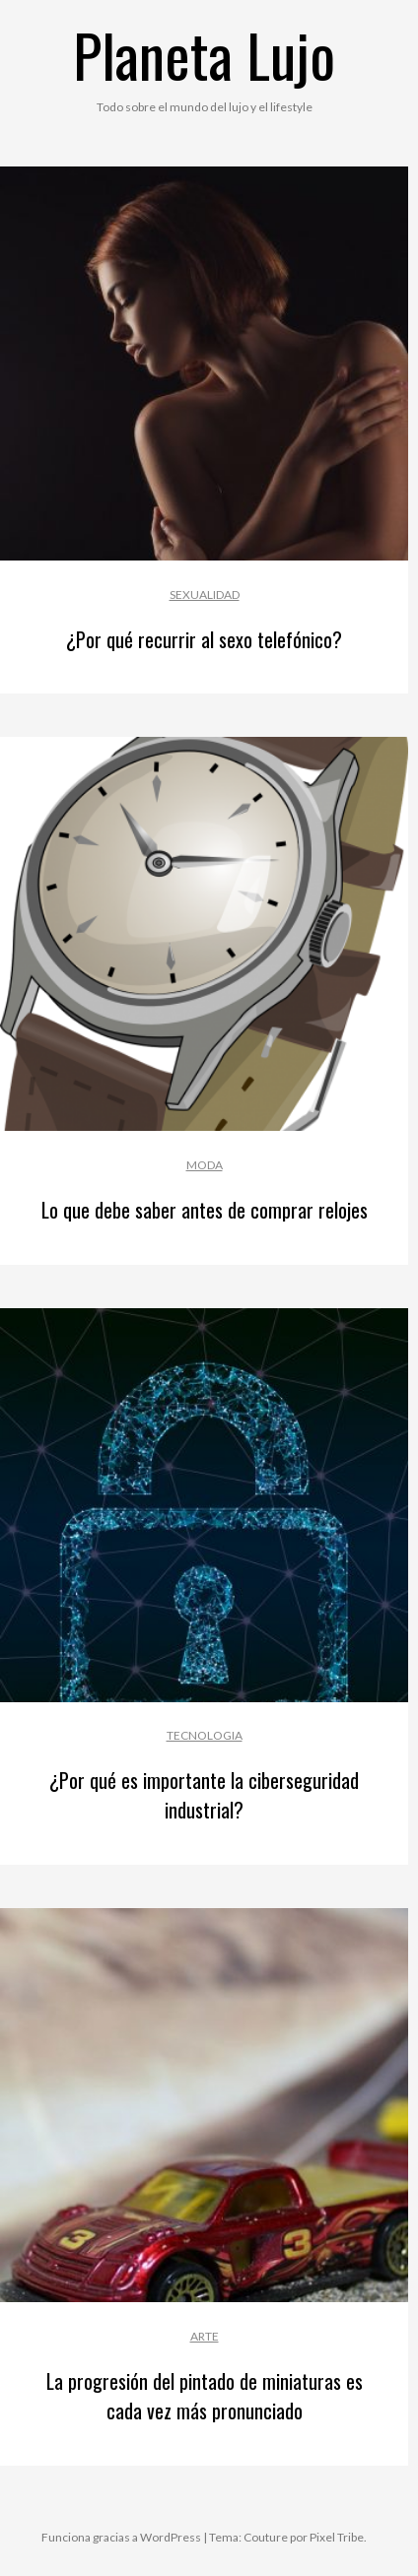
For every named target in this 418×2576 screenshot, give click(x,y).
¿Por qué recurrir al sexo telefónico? (204, 639)
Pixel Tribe (337, 2537)
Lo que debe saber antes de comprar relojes (204, 1209)
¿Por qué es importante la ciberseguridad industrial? (204, 1794)
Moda (204, 1164)
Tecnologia (205, 1735)
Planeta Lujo (204, 54)
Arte (204, 2336)
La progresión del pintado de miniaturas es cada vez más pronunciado (204, 2395)
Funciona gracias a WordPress (121, 2537)
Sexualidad (205, 594)
